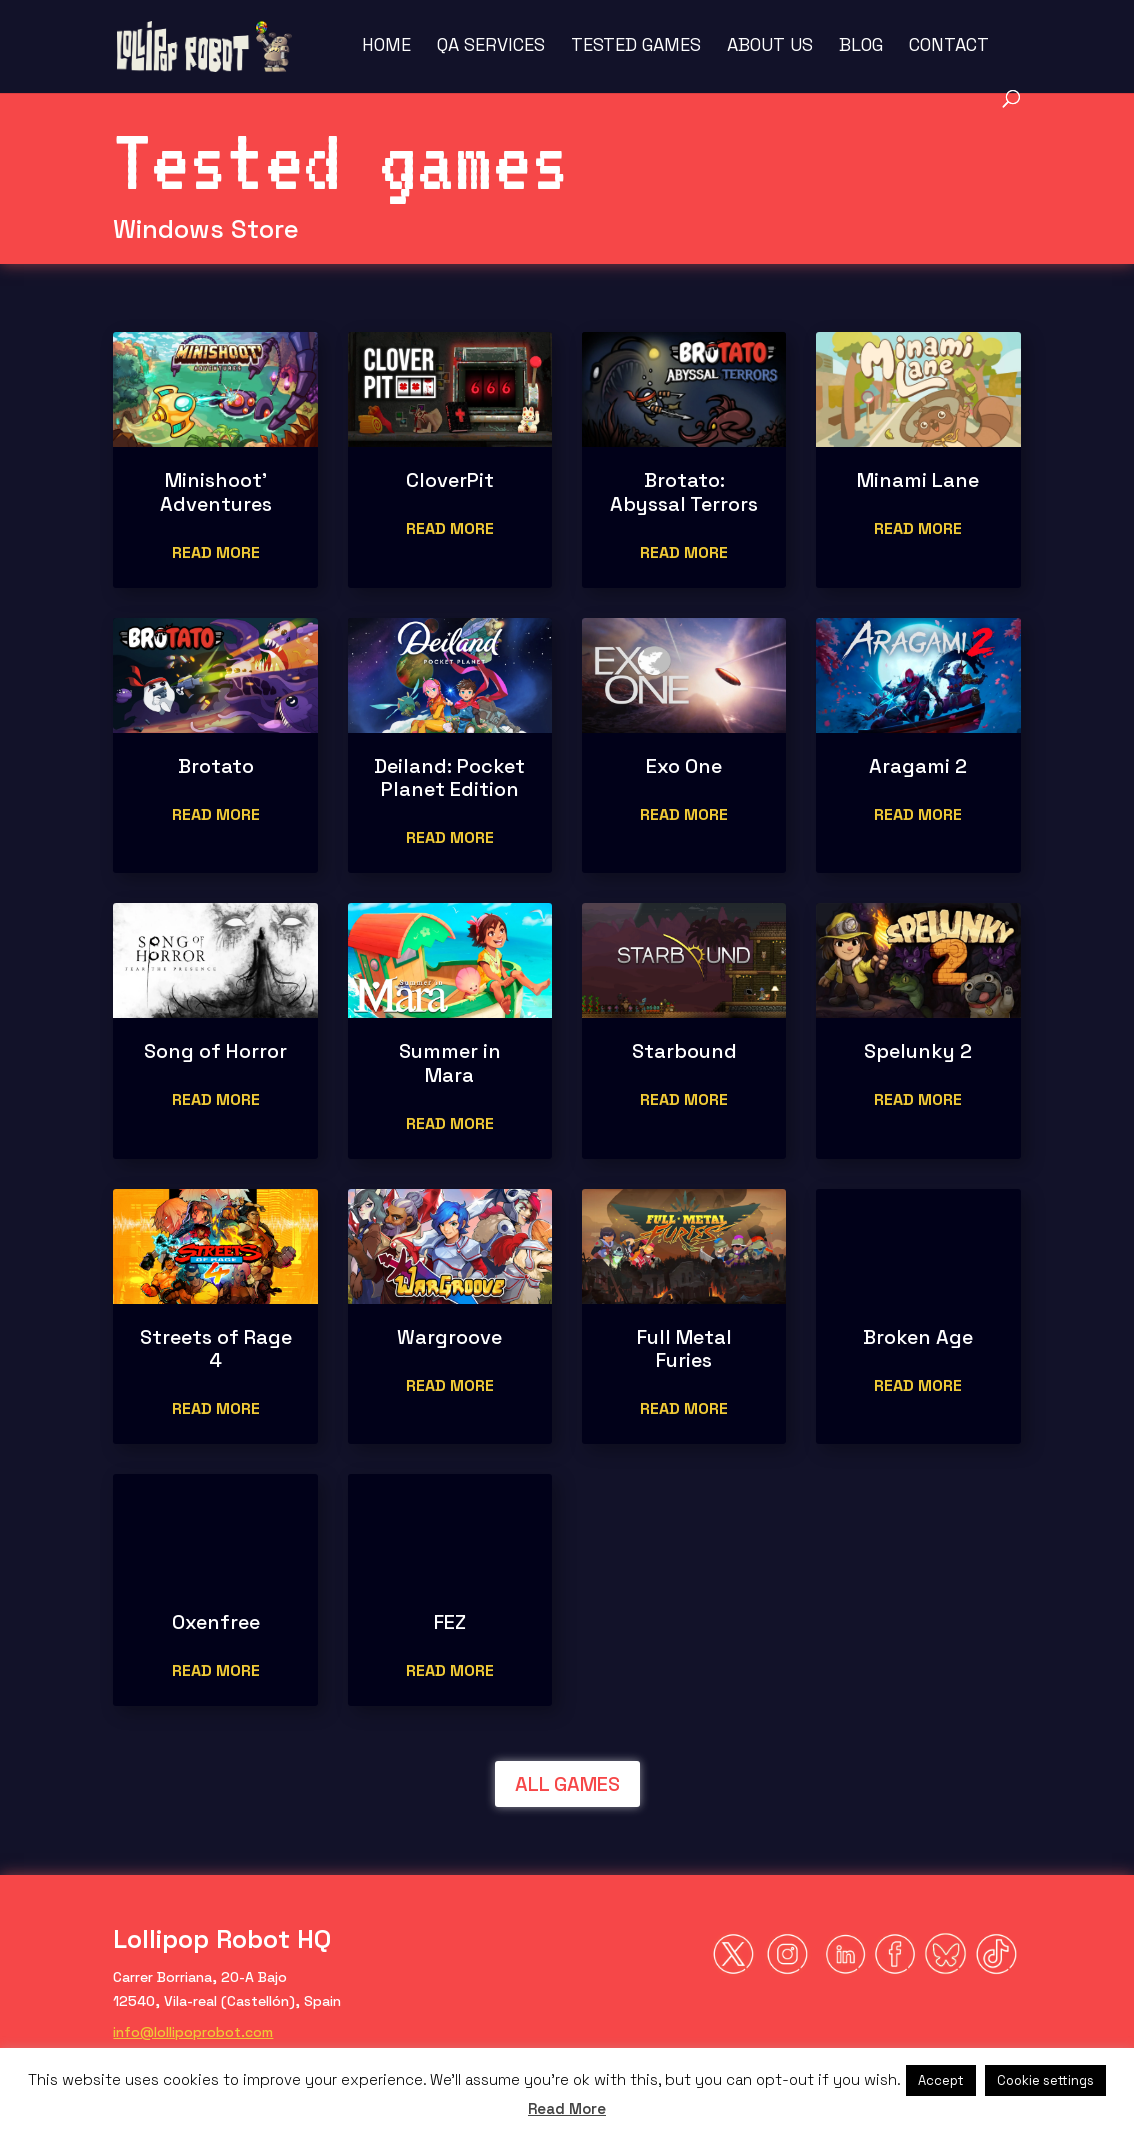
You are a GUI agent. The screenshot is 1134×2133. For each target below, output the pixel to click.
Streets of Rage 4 (216, 1349)
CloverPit (450, 480)
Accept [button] (941, 2080)
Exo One (684, 766)
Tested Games (636, 47)
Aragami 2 (918, 766)
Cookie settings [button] (1045, 2080)
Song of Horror (215, 1051)
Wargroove (449, 1337)
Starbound (684, 1051)
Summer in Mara (450, 1063)
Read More (567, 2108)
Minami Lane (918, 480)
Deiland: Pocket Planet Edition (449, 778)
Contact (949, 47)
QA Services (491, 47)
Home (386, 47)
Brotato (216, 766)
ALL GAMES (567, 1784)
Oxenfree (216, 1622)
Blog (861, 47)
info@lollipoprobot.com (193, 2032)
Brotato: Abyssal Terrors (684, 492)
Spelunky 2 (918, 1051)
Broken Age (918, 1337)
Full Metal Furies (684, 1349)
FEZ (450, 1622)
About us (770, 47)
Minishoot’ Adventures (216, 492)
